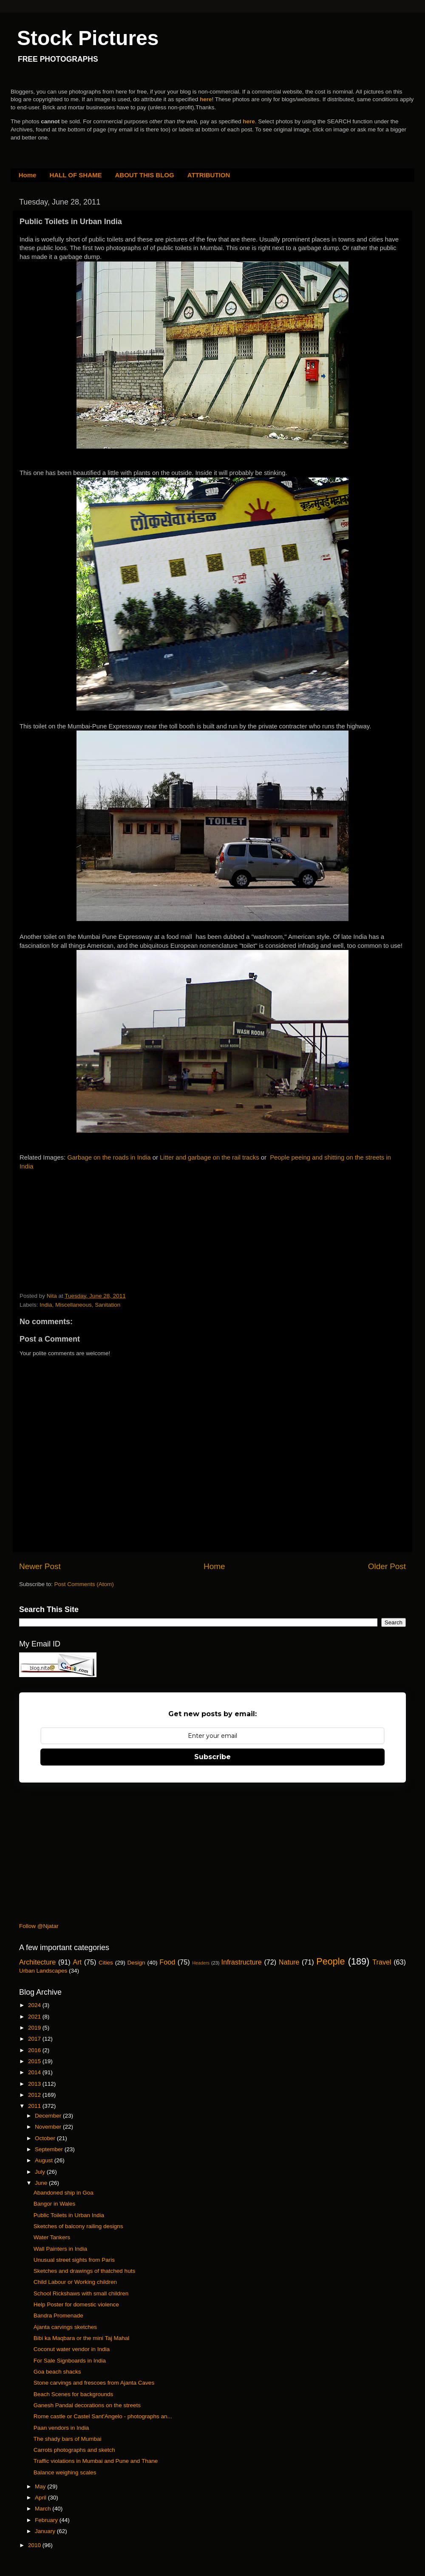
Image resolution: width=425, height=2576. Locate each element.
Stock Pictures (88, 38)
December (49, 2116)
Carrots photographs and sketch (74, 2450)
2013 (35, 2084)
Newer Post (40, 1566)
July (41, 2172)
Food (167, 1962)
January (46, 2531)
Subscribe (212, 1757)
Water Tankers (52, 2237)
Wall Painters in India (60, 2249)
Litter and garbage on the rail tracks (209, 1157)
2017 (35, 2039)
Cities (106, 1962)
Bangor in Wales (55, 2204)
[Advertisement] (83, 1233)
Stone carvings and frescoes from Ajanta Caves (94, 2383)
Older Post (387, 1566)
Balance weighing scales (65, 2472)
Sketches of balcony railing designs (78, 2226)
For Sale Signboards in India (70, 2360)
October (46, 2138)
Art (77, 1962)
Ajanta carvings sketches (65, 2327)
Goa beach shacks (57, 2371)
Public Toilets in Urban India (69, 2215)
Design (136, 1962)
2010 (35, 2545)
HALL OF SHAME (75, 175)
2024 (35, 2005)
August (44, 2160)
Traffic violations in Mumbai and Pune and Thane (96, 2461)
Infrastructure (241, 1962)
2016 (35, 2050)
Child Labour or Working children (75, 2282)
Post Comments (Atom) (84, 1584)
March (43, 2508)
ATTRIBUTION (208, 175)
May (41, 2486)
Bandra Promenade (58, 2315)
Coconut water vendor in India (72, 2349)
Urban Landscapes (43, 1971)
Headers (201, 1962)
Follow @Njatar (38, 1926)
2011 (35, 2106)
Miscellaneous (73, 1305)
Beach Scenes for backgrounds (73, 2394)
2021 (35, 2016)
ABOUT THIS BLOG (144, 175)
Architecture (37, 1962)
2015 (35, 2061)
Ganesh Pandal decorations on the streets (87, 2405)
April (41, 2497)
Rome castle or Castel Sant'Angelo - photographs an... (103, 2416)
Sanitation (107, 1305)
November (49, 2127)
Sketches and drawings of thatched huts (84, 2271)
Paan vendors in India (61, 2428)
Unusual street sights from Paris (74, 2260)
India (46, 1305)
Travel (381, 1962)
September (50, 2149)
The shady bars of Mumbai (68, 2439)
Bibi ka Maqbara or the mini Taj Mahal (82, 2338)
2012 (35, 2095)
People (330, 1961)
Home (28, 175)
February (47, 2520)
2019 (35, 2027)
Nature (289, 1962)
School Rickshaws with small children (81, 2293)
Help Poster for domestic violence (76, 2304)
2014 (35, 2072)
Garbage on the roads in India (108, 1157)
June (42, 2183)
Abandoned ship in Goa (64, 2192)
